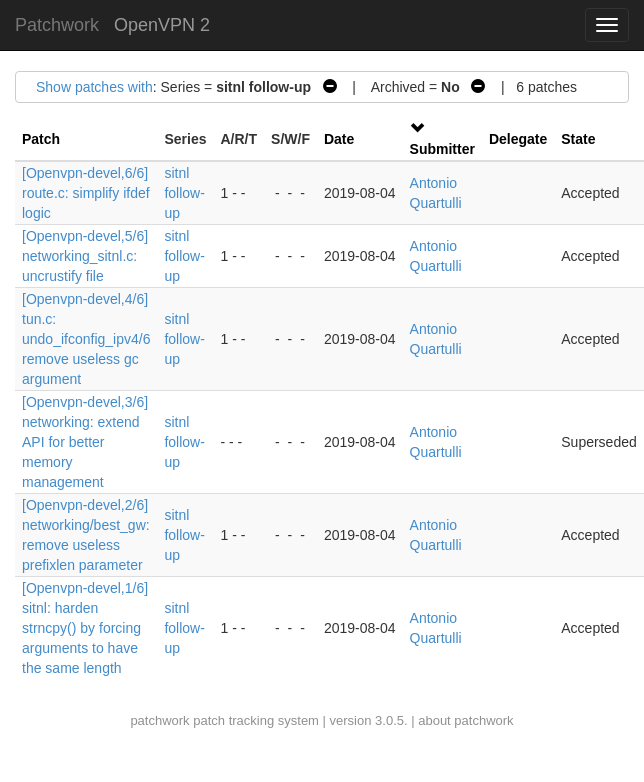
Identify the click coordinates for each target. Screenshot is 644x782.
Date (339, 139)
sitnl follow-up (184, 193)
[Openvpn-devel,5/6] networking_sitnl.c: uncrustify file (85, 256)
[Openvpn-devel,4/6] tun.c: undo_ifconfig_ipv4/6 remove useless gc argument (86, 339)
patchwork (159, 720)
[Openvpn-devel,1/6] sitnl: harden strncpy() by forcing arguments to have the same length (85, 628)
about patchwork (465, 720)
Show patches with (94, 87)
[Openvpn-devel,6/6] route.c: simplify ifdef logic (86, 193)
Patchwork (57, 25)
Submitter (442, 149)
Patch (41, 139)
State (578, 139)
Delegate (518, 139)
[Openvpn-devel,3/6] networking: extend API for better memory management (85, 442)
